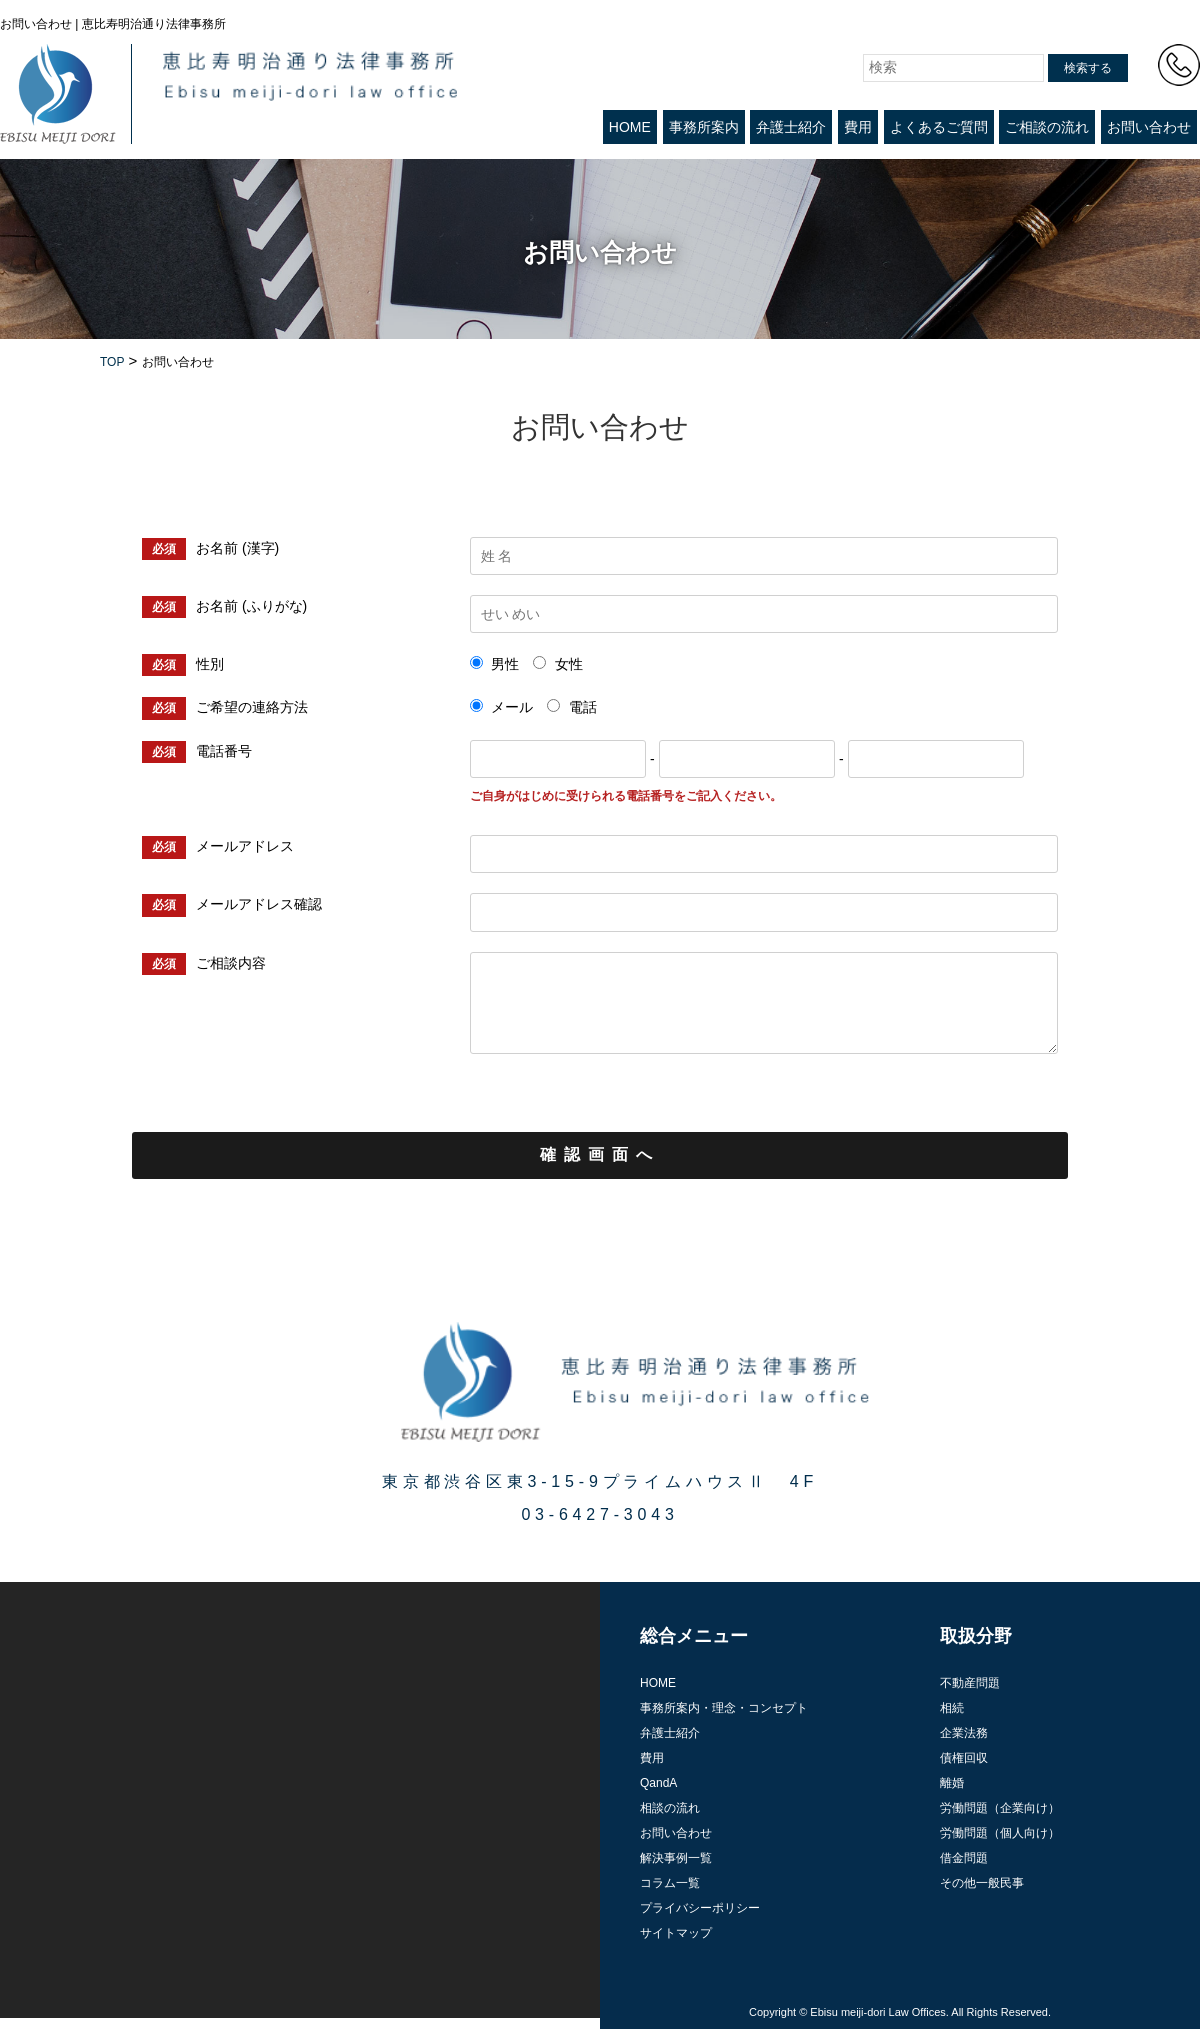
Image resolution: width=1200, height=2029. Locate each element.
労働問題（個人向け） (1000, 1833)
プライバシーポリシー (700, 1908)
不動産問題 (970, 1683)
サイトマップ (676, 1933)
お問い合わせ (1149, 127)
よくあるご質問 (939, 127)
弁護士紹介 (791, 127)
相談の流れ (670, 1808)
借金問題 (964, 1858)
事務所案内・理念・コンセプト (724, 1708)
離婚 (952, 1783)
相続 (952, 1708)
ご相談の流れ (1047, 127)
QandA (658, 1783)
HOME (630, 127)
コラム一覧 (670, 1883)
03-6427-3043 (599, 1514)
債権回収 (964, 1758)
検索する (1088, 68)
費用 (858, 127)
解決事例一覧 (676, 1858)
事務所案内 (704, 127)
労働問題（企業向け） (1000, 1808)
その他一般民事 (982, 1883)
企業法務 (964, 1733)
